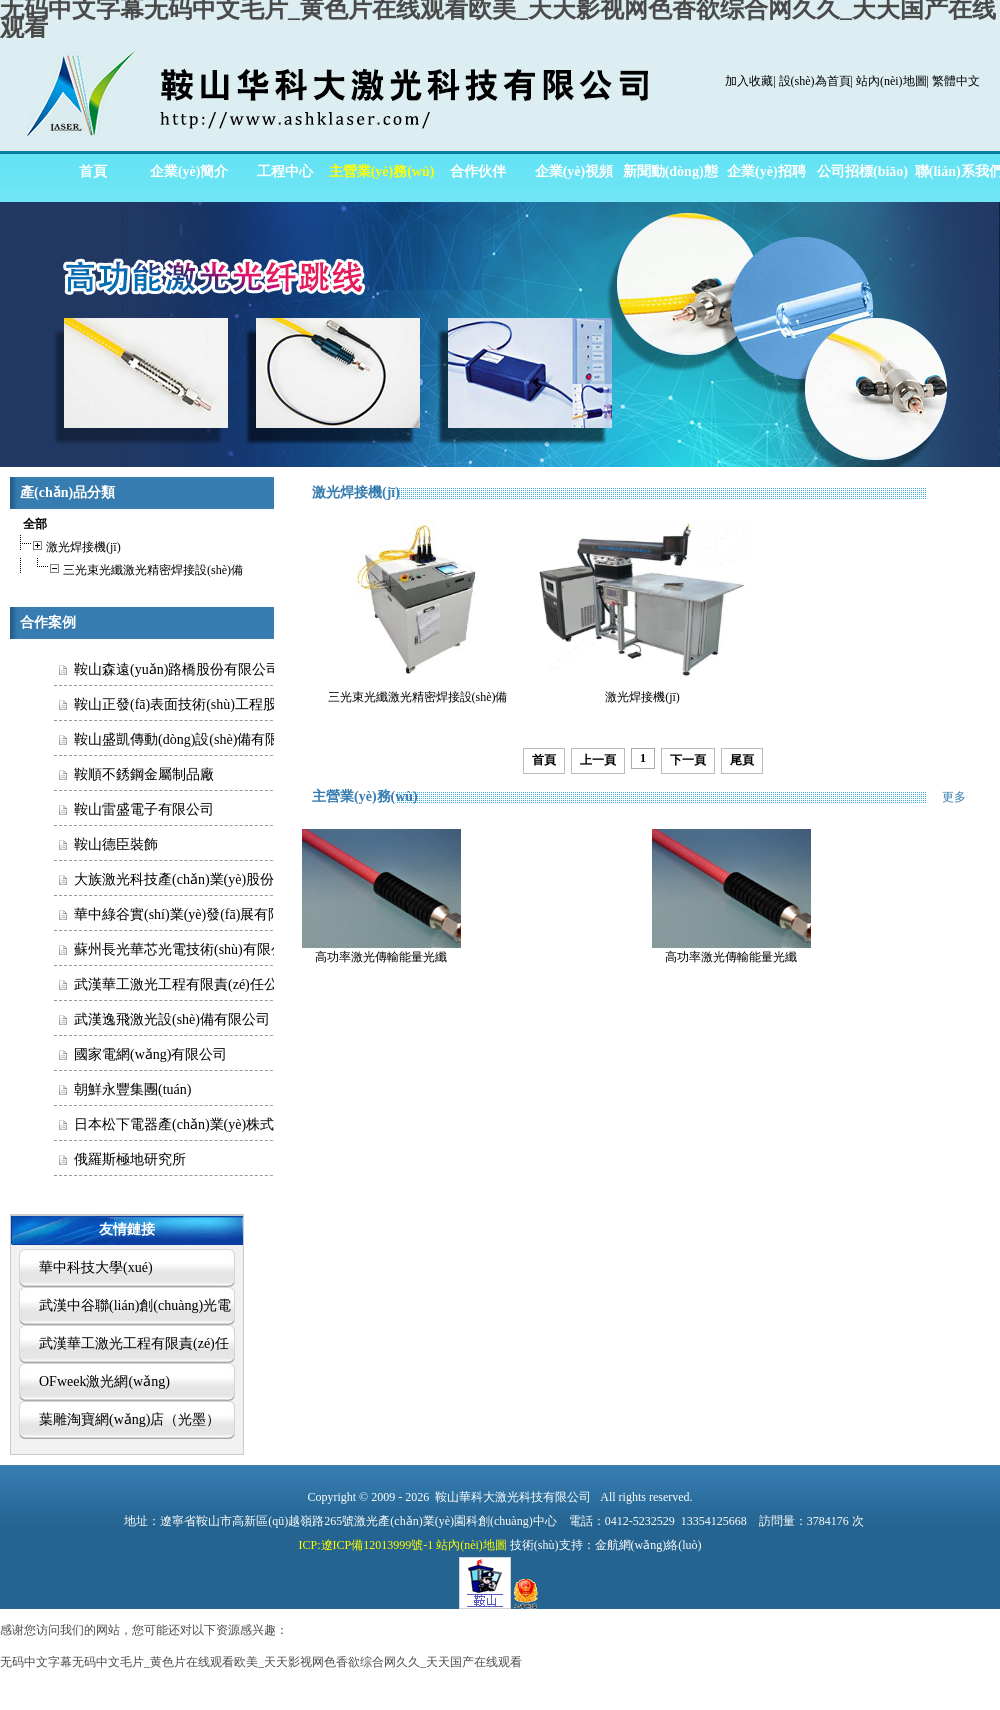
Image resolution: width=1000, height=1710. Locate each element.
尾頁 (742, 760)
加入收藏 (749, 81)
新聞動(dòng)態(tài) (670, 178)
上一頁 (598, 760)
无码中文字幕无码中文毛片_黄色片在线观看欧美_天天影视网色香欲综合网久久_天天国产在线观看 (261, 1662)
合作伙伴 (478, 171)
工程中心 (285, 171)
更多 (966, 797)
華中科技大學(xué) (96, 1267)
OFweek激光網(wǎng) (104, 1381)
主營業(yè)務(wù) (382, 171)
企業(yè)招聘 (766, 171)
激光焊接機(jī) (67, 544)
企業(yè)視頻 (574, 171)
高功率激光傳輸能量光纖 (381, 957)
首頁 (93, 171)
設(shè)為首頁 (815, 81)
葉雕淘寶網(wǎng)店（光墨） (129, 1419)
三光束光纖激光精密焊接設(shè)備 (128, 567)
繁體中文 (956, 81)
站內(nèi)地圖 (891, 81)
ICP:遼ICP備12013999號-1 (366, 1545)
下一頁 (688, 760)
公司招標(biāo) (862, 171)
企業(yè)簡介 (189, 171)
